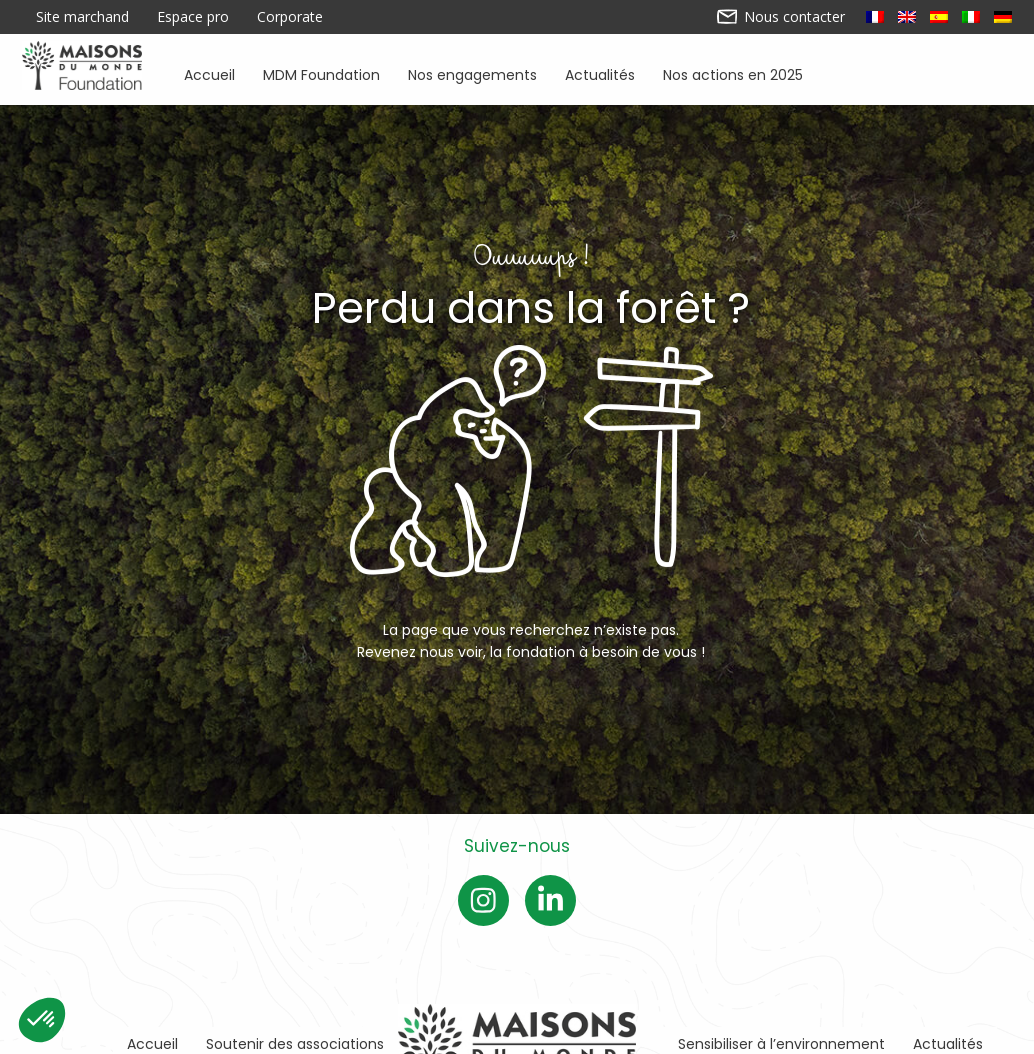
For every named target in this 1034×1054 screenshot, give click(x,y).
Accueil (209, 73)
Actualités (600, 73)
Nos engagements (472, 73)
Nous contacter (781, 17)
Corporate (290, 17)
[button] (42, 1020)
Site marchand (82, 17)
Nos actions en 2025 (733, 73)
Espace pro (193, 17)
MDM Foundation (321, 73)
